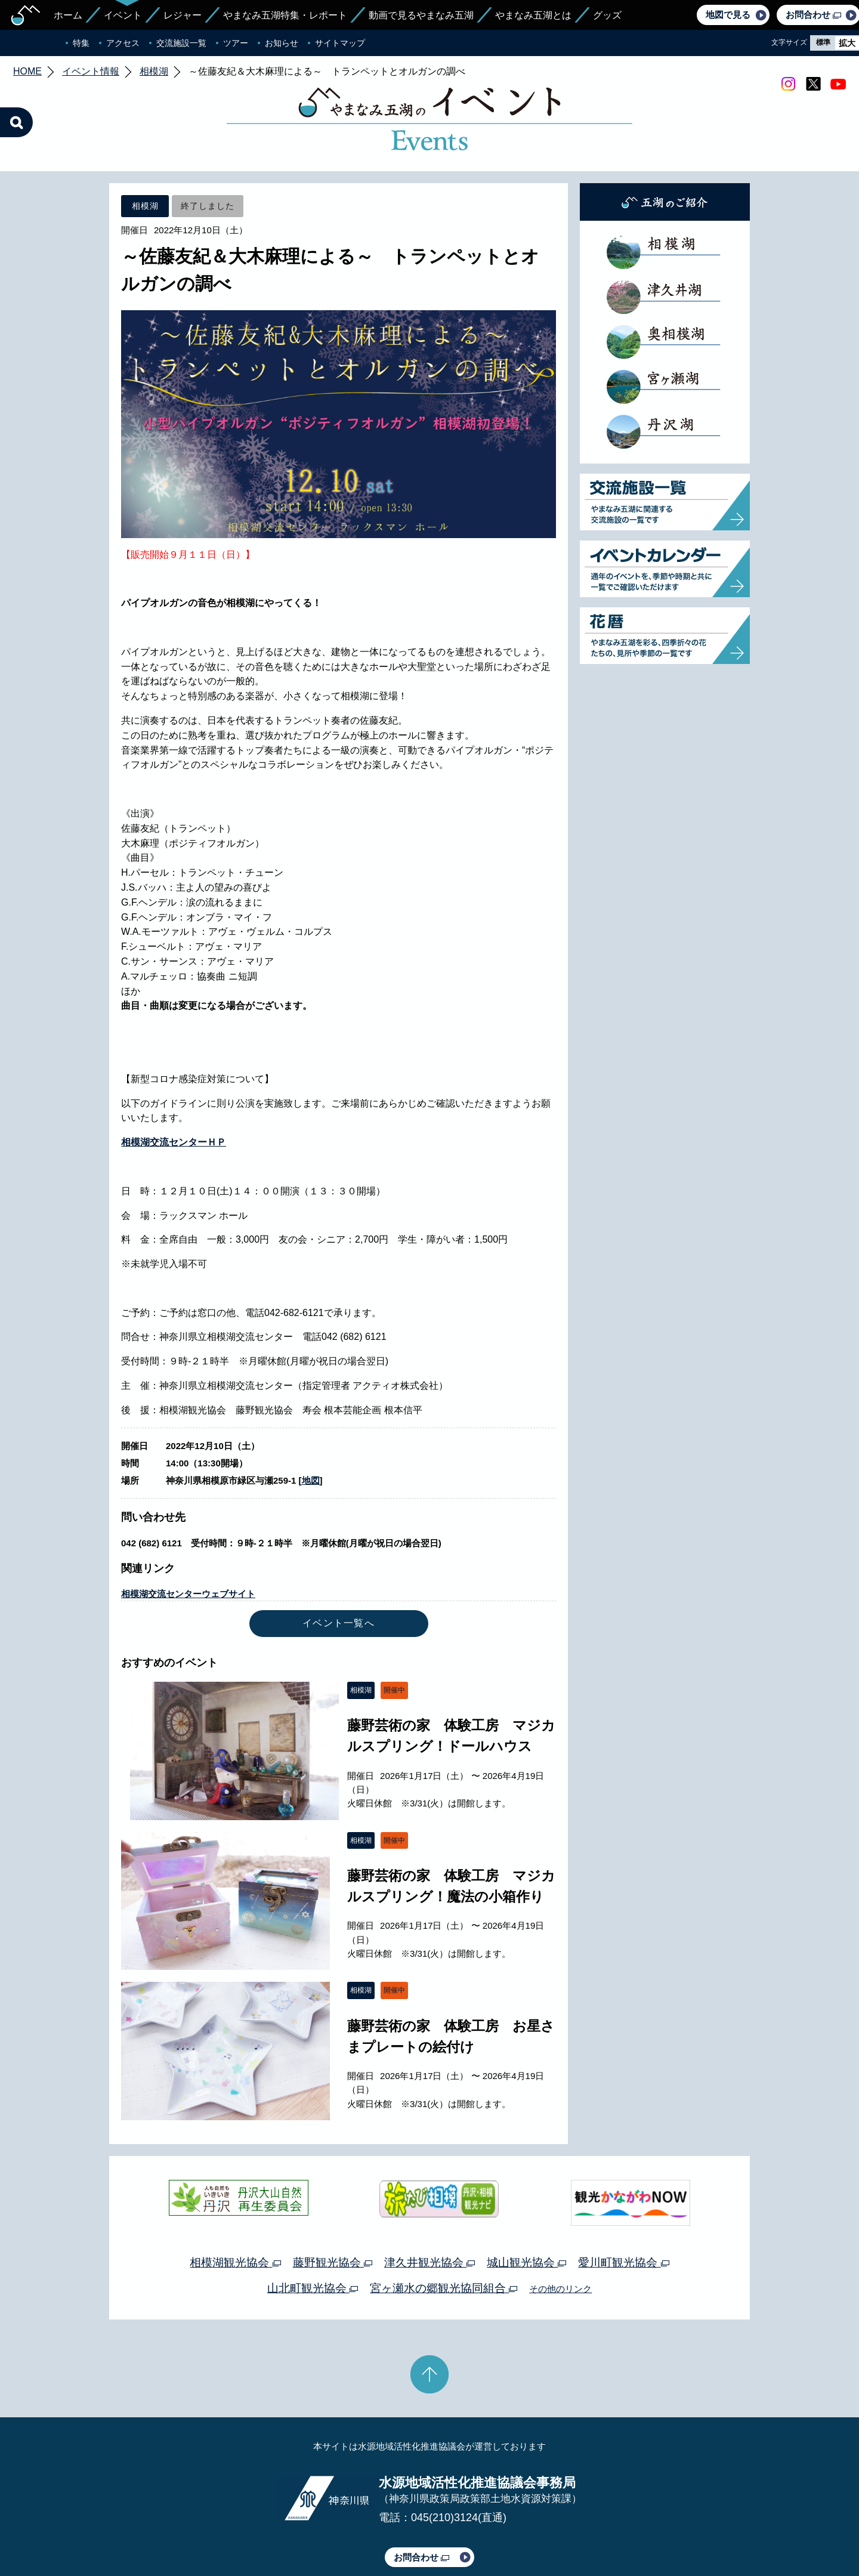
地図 (311, 1424)
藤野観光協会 (332, 2206)
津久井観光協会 (429, 2206)
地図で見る (728, 15)
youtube (838, 84)
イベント (123, 15)
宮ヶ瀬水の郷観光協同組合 (443, 2232)
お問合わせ (421, 2501)
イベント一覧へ (338, 1567)
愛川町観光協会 (623, 2206)
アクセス (123, 43)
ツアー (235, 43)
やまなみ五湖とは (533, 15)
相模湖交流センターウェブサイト (188, 1538)
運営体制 (254, 2532)
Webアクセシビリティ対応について (555, 2532)
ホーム (68, 15)
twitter (813, 84)
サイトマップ (340, 43)
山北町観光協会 (312, 2232)
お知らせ (281, 43)
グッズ (607, 15)
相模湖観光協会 (235, 2206)
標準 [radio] (823, 42)
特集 (81, 43)
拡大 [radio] (847, 43)
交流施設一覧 (181, 43)
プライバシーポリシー (321, 2532)
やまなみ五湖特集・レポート (285, 15)
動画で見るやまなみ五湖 (421, 15)
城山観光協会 (526, 2206)
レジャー (182, 15)
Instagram (788, 84)
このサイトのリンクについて (425, 2532)
